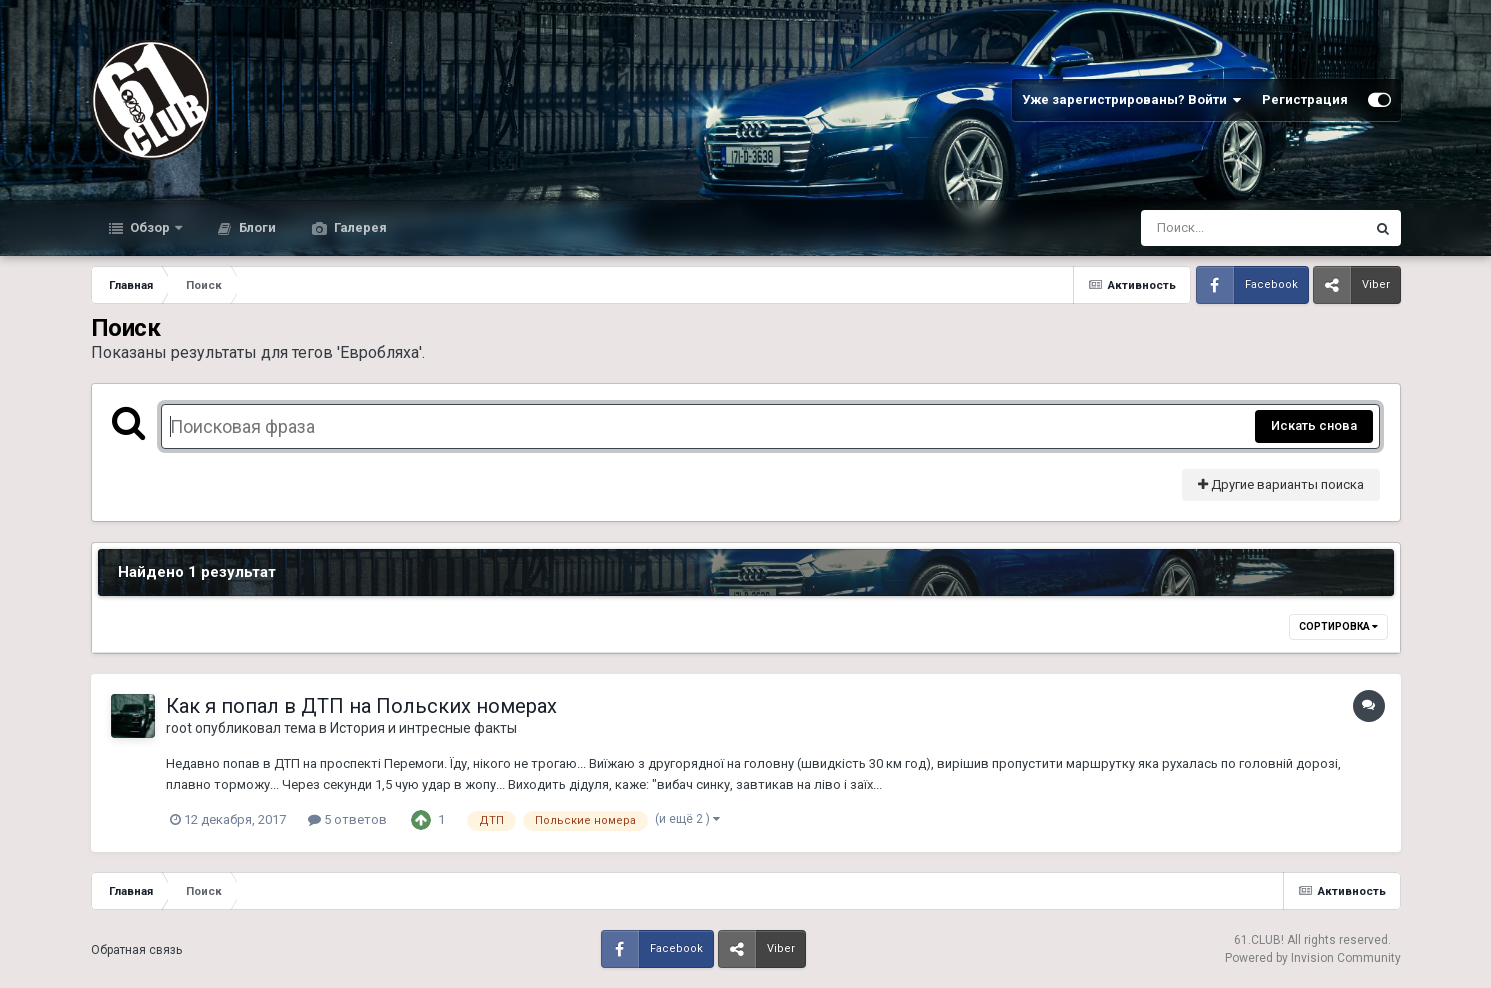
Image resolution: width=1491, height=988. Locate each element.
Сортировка (1338, 626)
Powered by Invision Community (1313, 958)
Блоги (256, 227)
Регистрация (1305, 99)
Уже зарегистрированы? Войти (1132, 100)
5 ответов (347, 819)
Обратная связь (136, 950)
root (179, 728)
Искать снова (1314, 425)
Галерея (359, 227)
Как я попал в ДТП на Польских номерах (361, 706)
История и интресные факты (423, 728)
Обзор (150, 227)
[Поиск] (1215, 228)
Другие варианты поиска (1281, 484)
